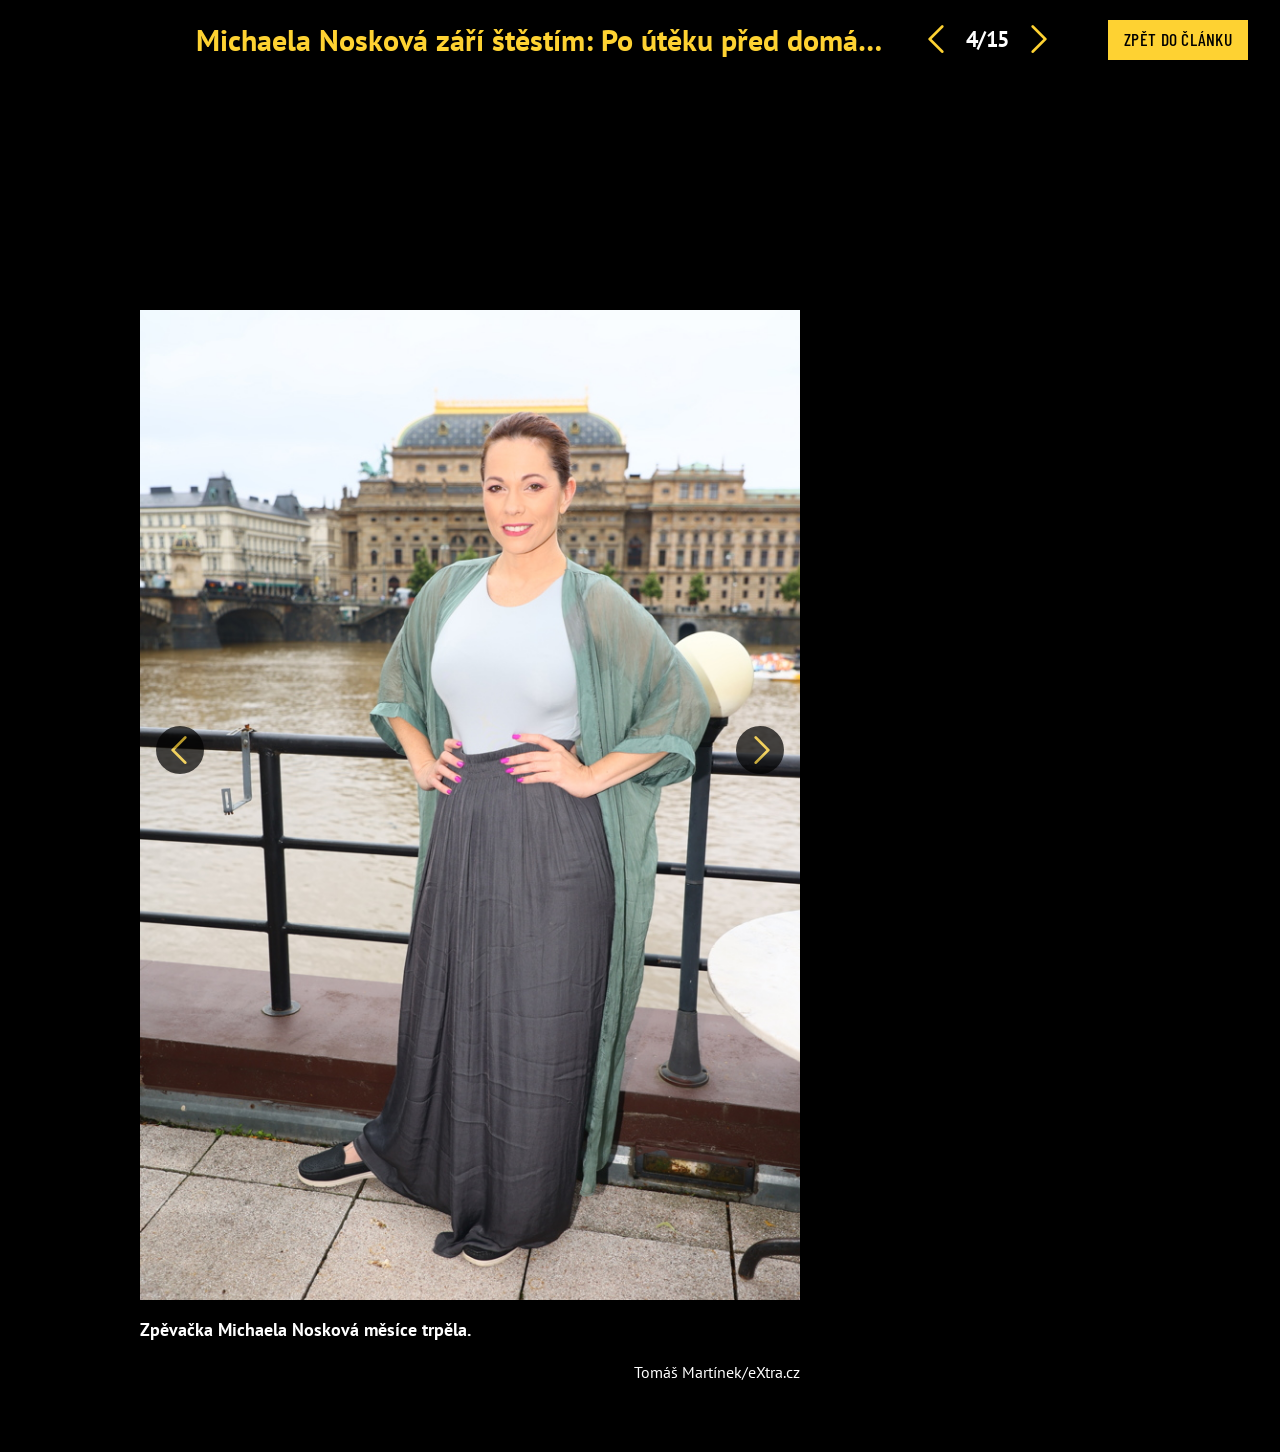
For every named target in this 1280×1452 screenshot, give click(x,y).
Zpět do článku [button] (1178, 39)
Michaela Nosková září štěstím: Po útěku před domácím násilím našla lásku (676, 39)
